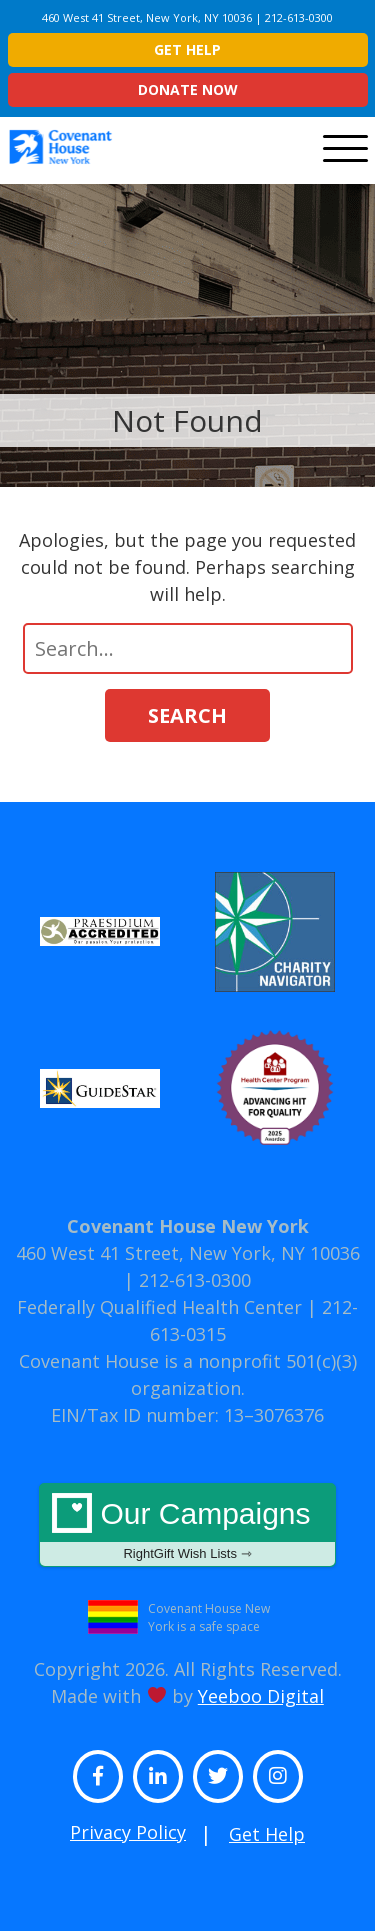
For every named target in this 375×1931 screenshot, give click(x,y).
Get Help (187, 49)
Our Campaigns (187, 1529)
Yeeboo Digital (261, 1696)
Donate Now (188, 89)
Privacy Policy (128, 1832)
